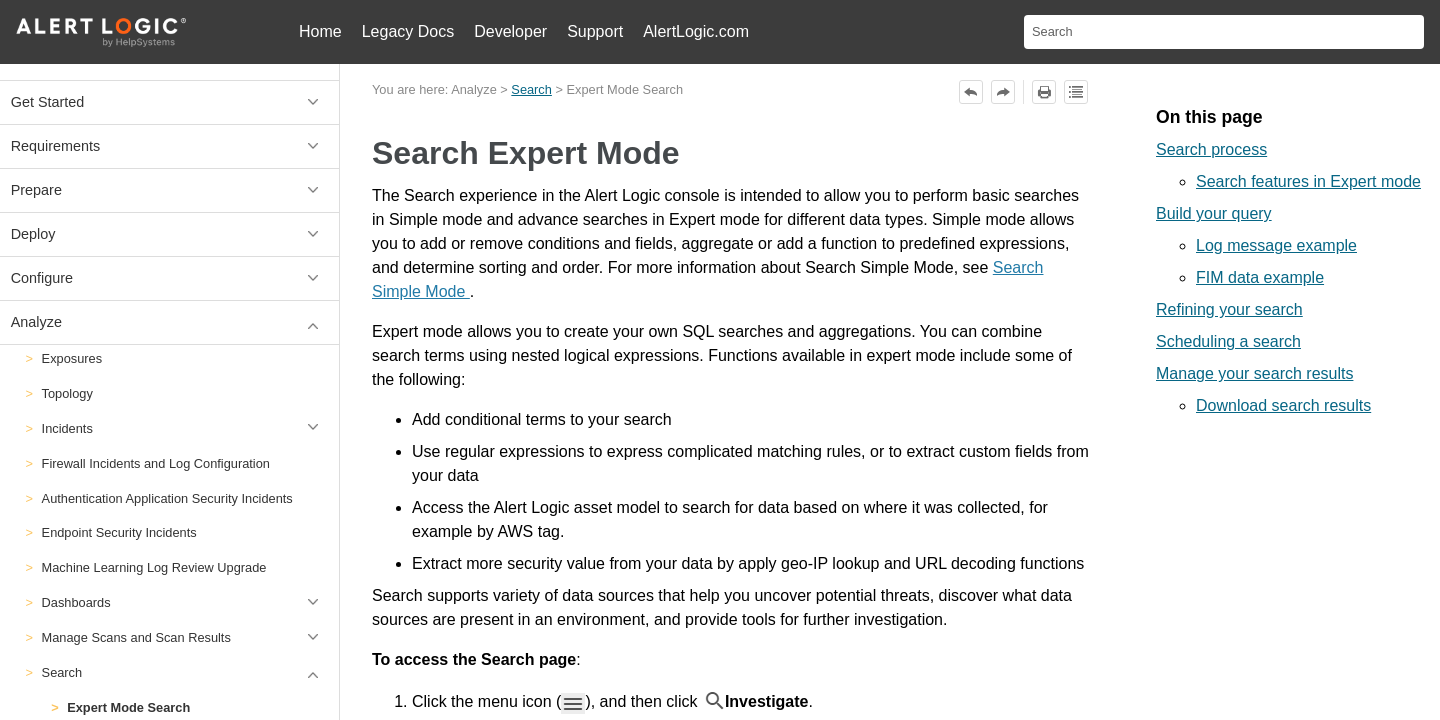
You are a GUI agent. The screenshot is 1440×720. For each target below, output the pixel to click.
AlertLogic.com (696, 31)
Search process (1211, 149)
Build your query (1214, 213)
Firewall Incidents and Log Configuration (156, 463)
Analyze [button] (170, 322)
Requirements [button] (170, 146)
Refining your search (1229, 309)
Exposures (72, 358)
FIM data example (1260, 277)
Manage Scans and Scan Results (185, 637)
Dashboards (185, 602)
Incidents (185, 428)
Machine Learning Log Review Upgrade (154, 567)
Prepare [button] (170, 190)
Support (595, 31)
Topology (67, 393)
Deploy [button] (170, 234)
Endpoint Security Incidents (119, 532)
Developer (510, 31)
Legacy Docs (408, 31)
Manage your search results (1254, 373)
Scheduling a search (1228, 341)
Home (320, 31)
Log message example (1276, 245)
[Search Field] (1224, 32)
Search (185, 672)
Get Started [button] (170, 102)
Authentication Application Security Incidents (167, 498)
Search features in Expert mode (1308, 181)
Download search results (1283, 405)
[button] (316, 428)
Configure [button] (170, 278)
